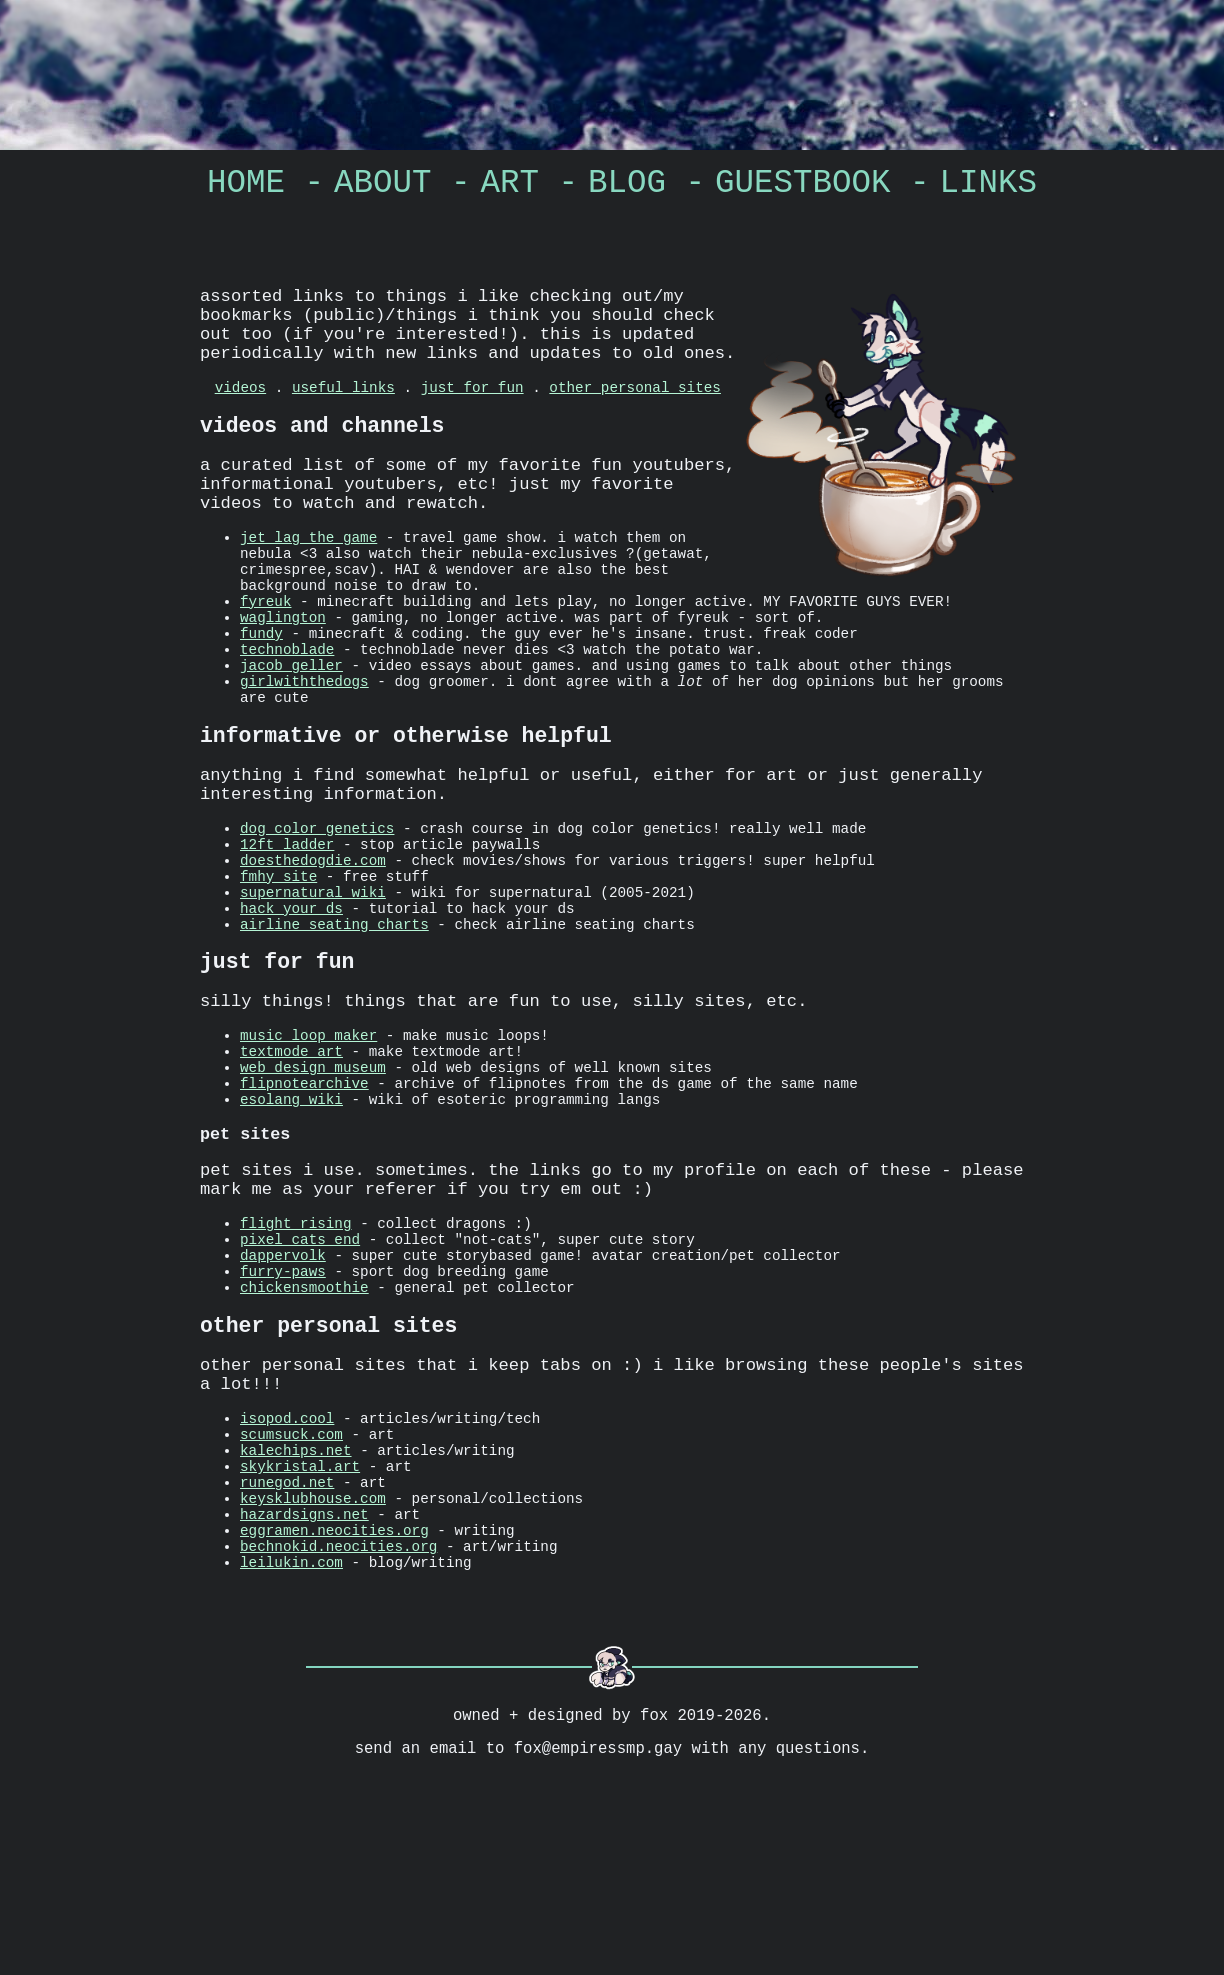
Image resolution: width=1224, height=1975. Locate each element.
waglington (283, 659)
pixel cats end (300, 1372)
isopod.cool (287, 1576)
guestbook (803, 187)
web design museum (313, 1176)
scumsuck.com (291, 1595)
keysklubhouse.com (313, 1671)
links (989, 187)
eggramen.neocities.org (334, 1709)
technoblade (287, 697)
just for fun (472, 413)
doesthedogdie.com (313, 939)
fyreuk (265, 640)
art (509, 187)
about (383, 187)
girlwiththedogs (304, 735)
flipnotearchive (304, 1195)
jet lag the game (308, 583)
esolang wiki (291, 1214)
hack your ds (291, 996)
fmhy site (278, 958)
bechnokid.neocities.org (338, 1728)
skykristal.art (300, 1633)
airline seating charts (334, 1015)
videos (240, 413)
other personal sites (635, 413)
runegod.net (287, 1652)
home (246, 187)
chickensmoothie (304, 1429)
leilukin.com (291, 1747)
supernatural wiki (313, 977)
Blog (627, 187)
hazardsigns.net (304, 1690)
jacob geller (291, 716)
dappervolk (283, 1391)
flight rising (296, 1353)
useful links (343, 413)
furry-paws (283, 1410)
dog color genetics (317, 901)
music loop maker (308, 1138)
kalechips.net (296, 1614)
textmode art (291, 1157)
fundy (261, 678)
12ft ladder (287, 920)
